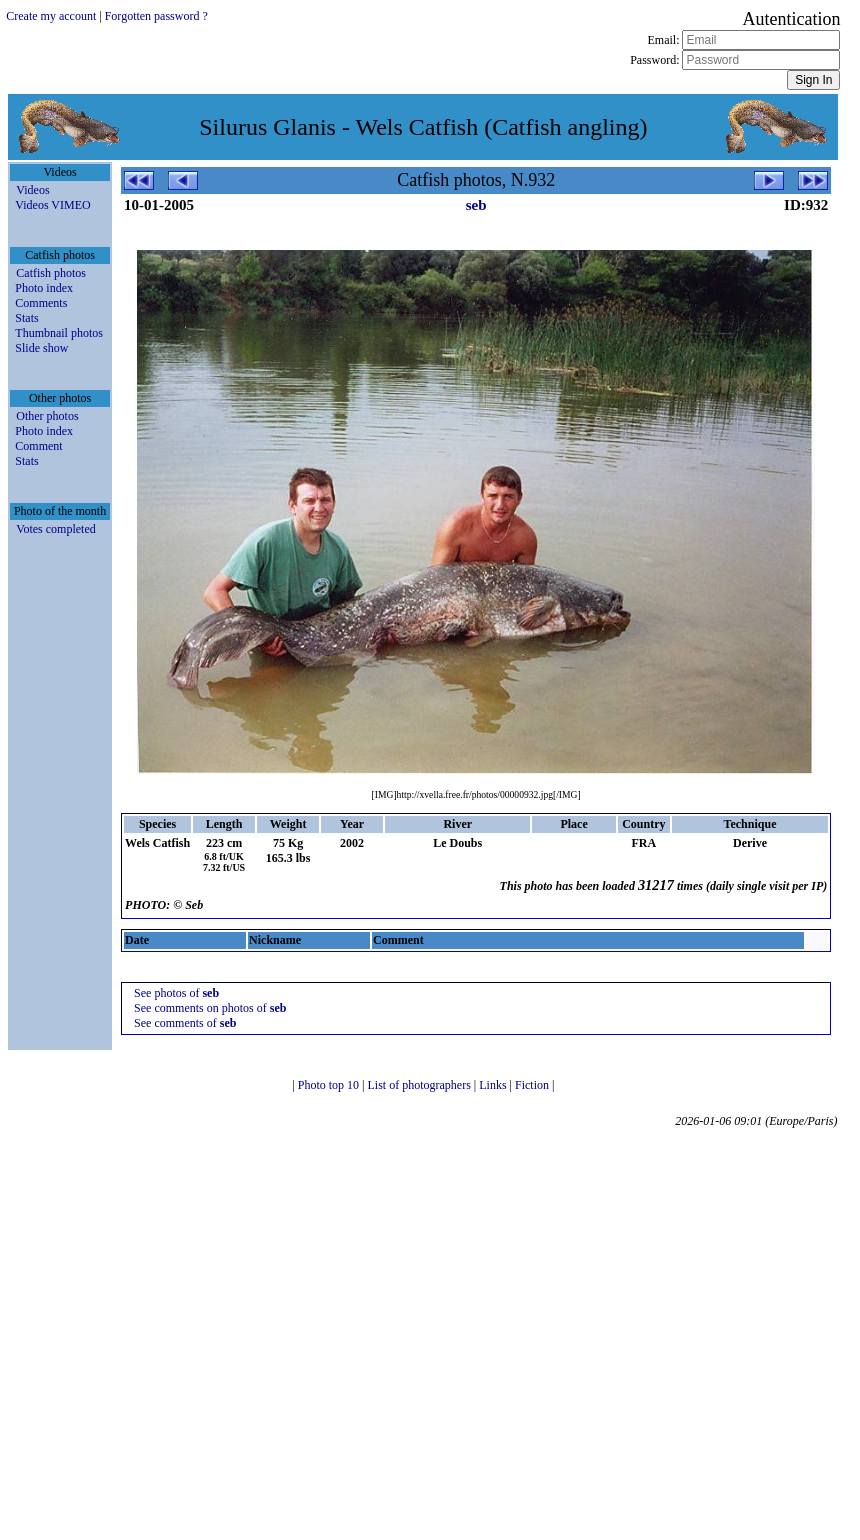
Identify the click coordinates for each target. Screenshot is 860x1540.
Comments (41, 303)
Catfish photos (51, 273)
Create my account (51, 16)
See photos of (176, 993)
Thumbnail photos (59, 333)
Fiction (533, 1085)
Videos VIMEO (52, 205)
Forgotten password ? (156, 16)
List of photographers (421, 1085)
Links (494, 1085)
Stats (26, 318)
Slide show (41, 348)
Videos (32, 190)
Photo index (44, 288)
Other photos (47, 416)
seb (476, 205)
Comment (38, 446)
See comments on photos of (210, 1008)
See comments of (185, 1023)
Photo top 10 (330, 1085)
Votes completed (55, 529)
